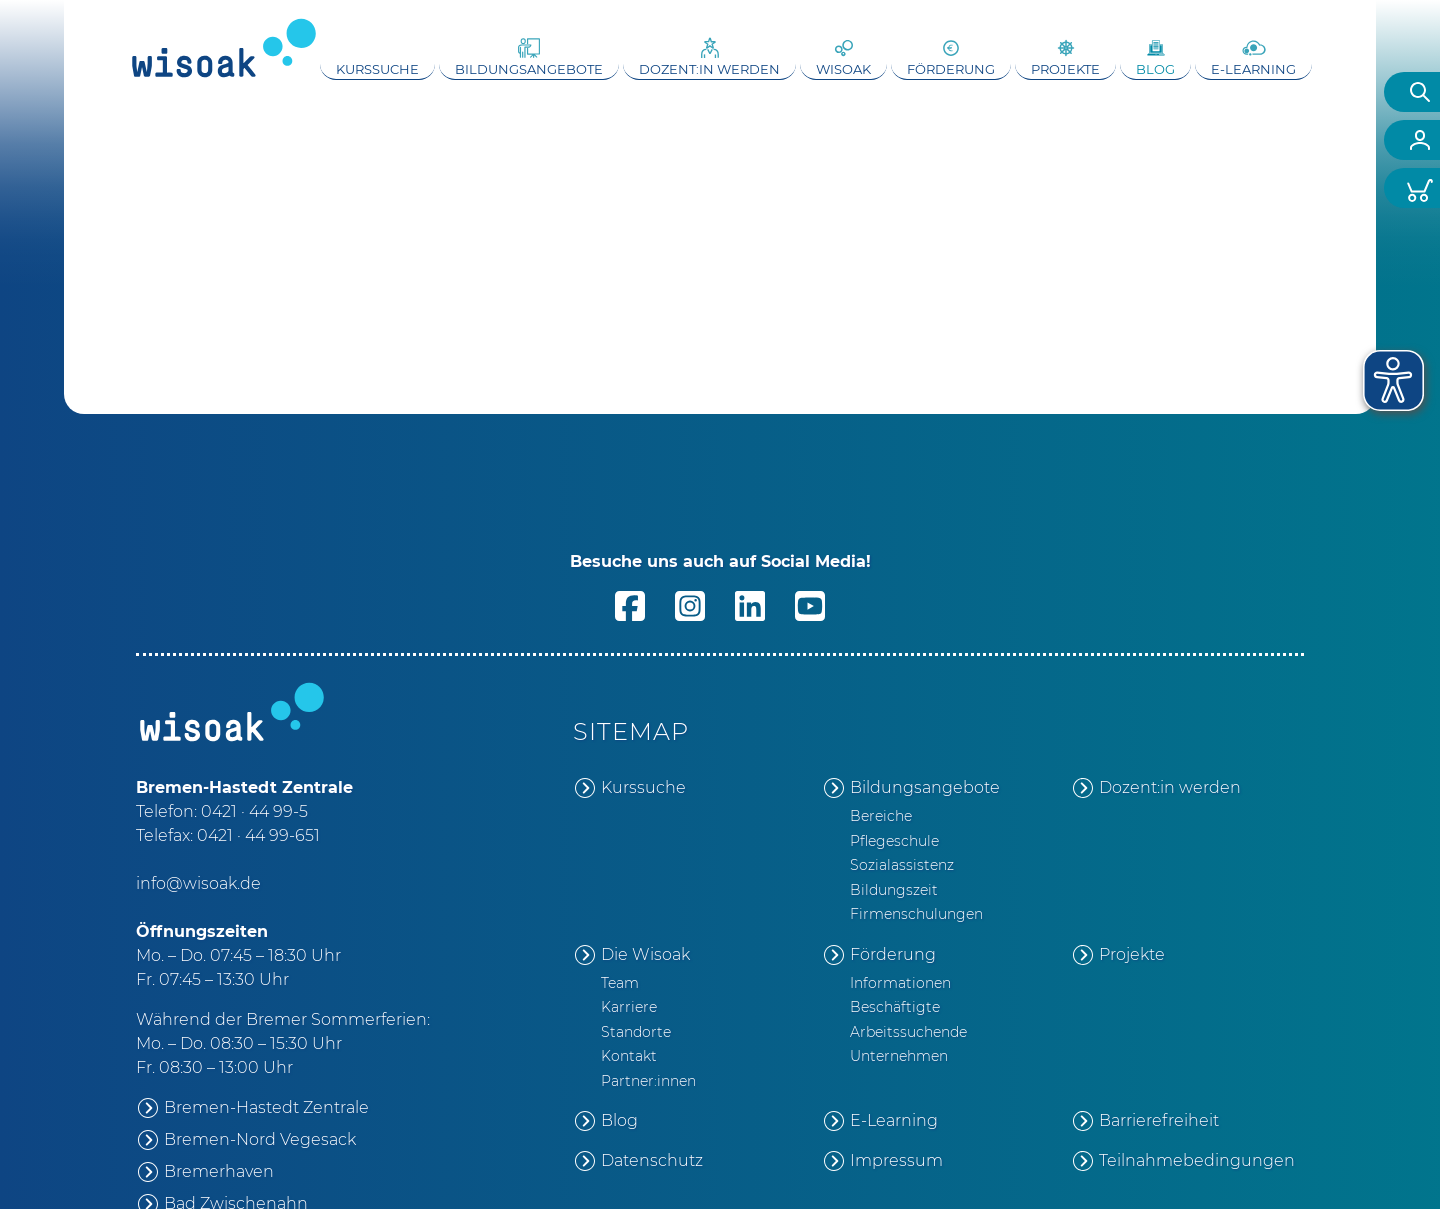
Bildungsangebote (529, 69)
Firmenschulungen (916, 914)
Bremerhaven (219, 1171)
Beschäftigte (895, 1007)
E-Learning (1253, 69)
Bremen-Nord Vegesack (260, 1139)
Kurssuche (377, 69)
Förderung (951, 69)
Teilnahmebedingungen (1197, 1160)
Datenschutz (652, 1160)
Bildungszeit (894, 890)
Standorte (636, 1032)
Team (620, 983)
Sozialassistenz (902, 865)
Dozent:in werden (709, 69)
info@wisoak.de (198, 883)
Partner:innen (648, 1081)
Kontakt (629, 1056)
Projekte (1065, 69)
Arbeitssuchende (908, 1032)
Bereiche (881, 816)
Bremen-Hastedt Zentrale (266, 1107)
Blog (1155, 69)
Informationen (900, 983)
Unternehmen (899, 1056)
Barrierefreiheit (1159, 1120)
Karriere (629, 1007)
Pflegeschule (894, 841)
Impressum (896, 1160)
